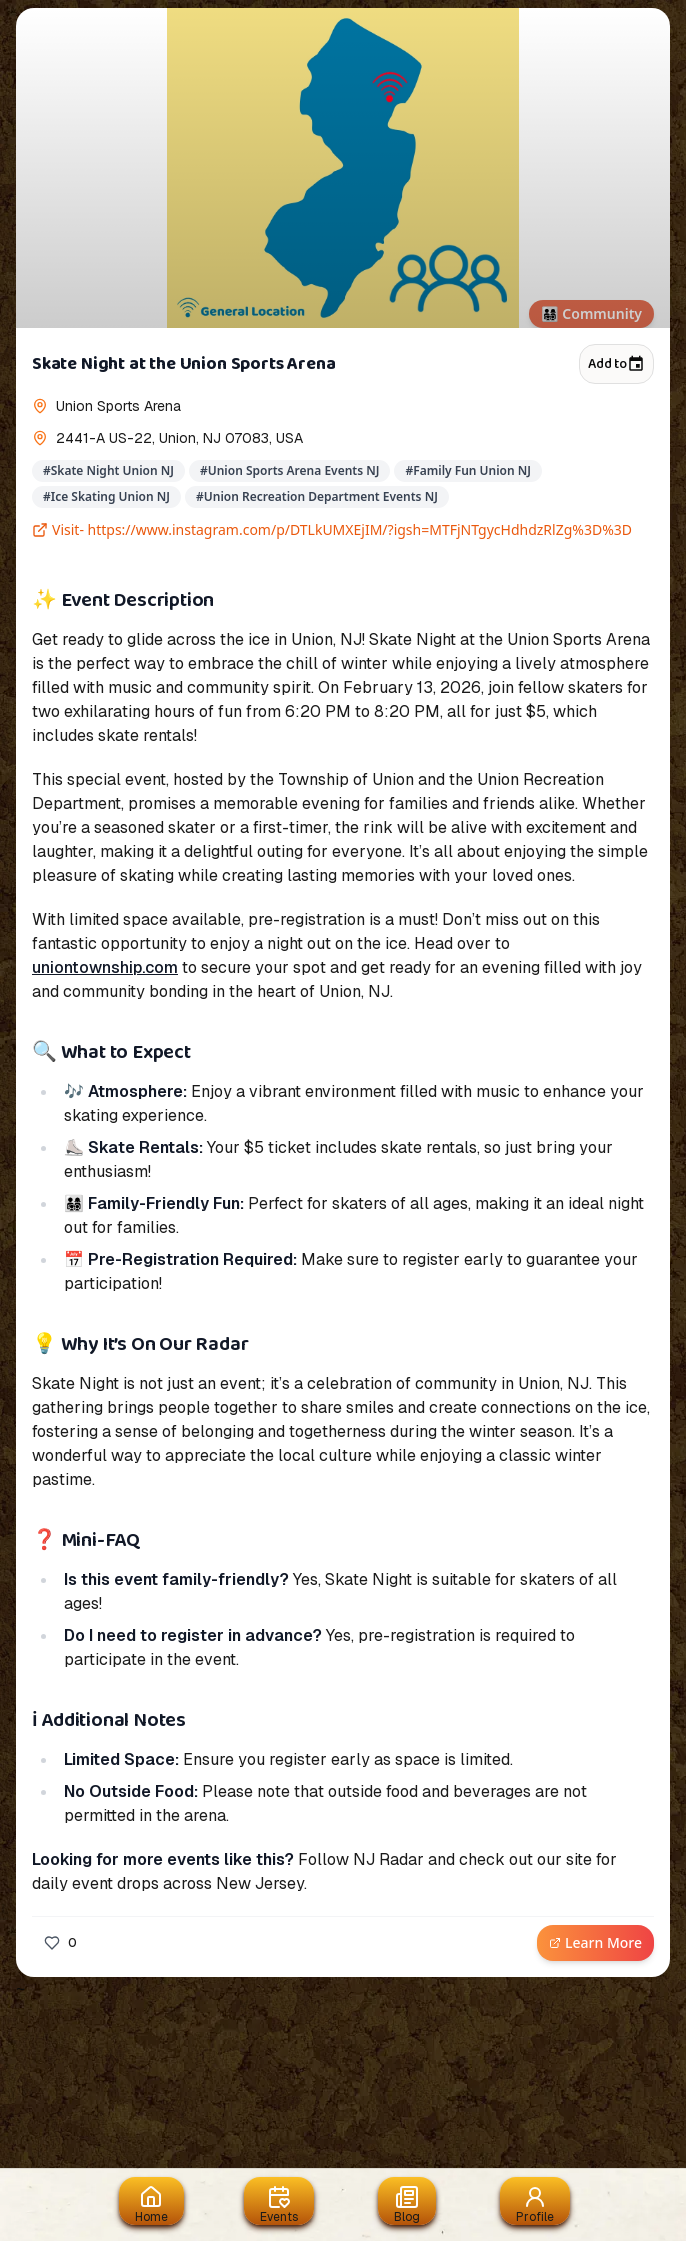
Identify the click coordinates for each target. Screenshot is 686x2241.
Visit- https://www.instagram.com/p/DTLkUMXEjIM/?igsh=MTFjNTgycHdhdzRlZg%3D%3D (332, 529)
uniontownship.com (105, 967)
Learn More (595, 1942)
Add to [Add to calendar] (616, 364)
